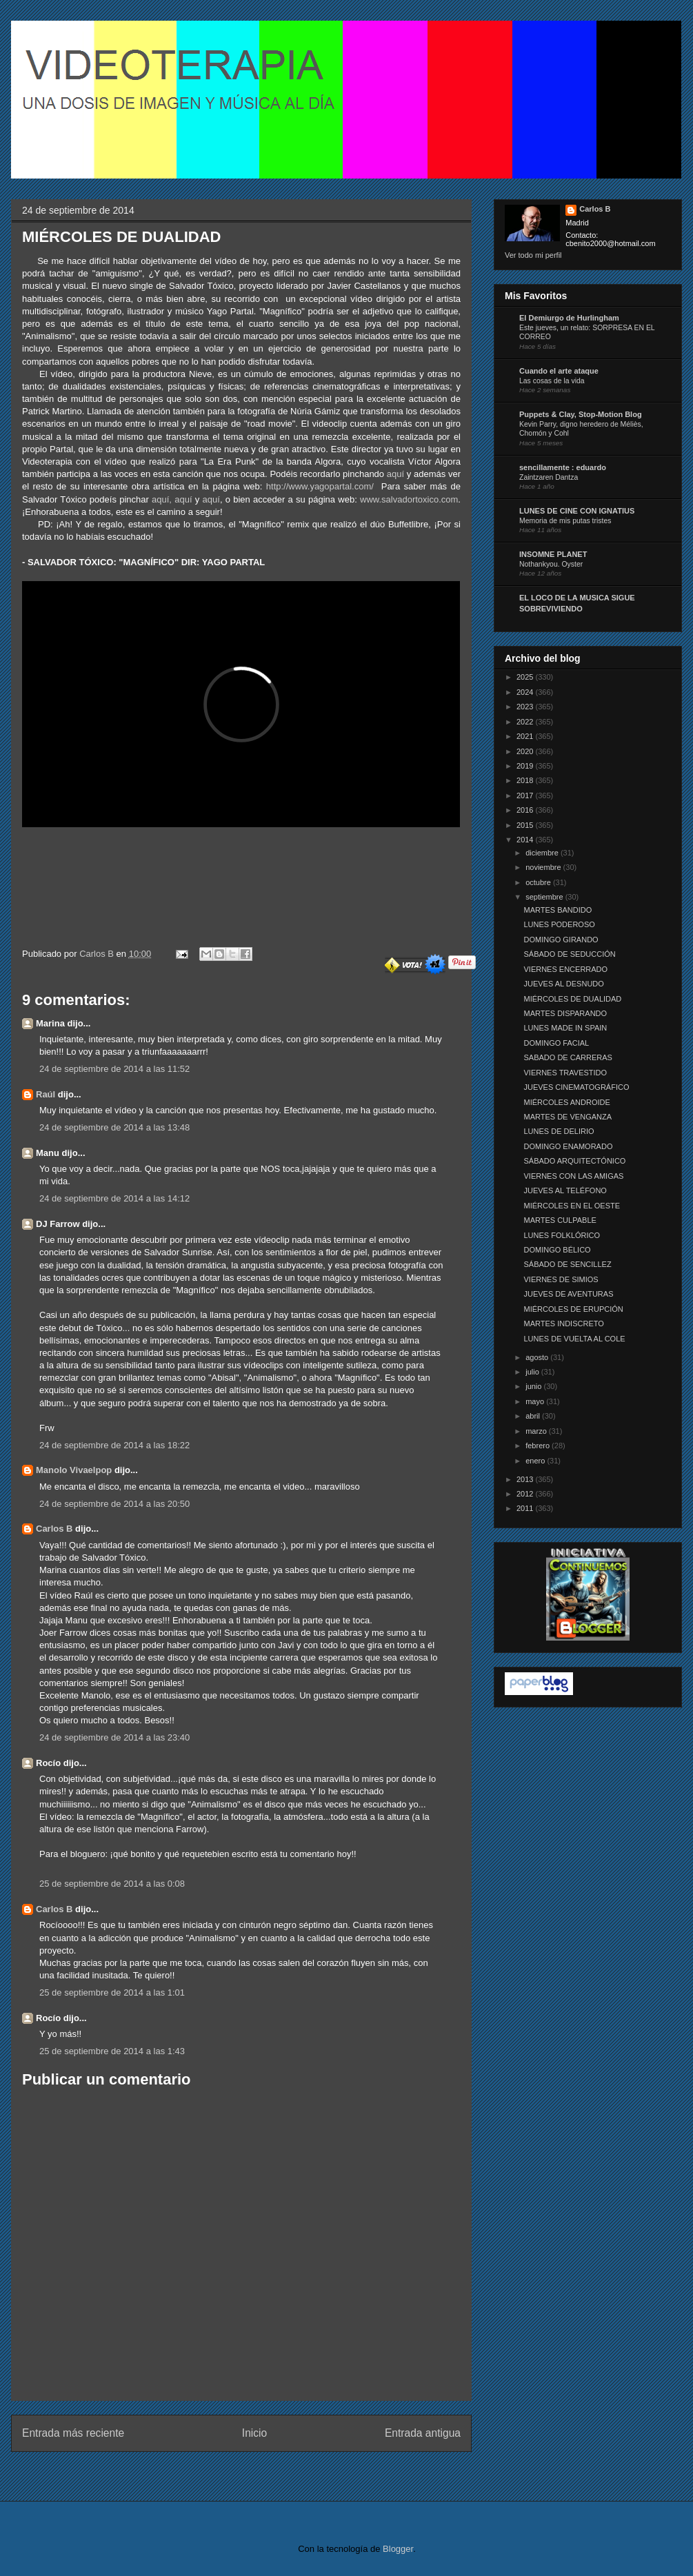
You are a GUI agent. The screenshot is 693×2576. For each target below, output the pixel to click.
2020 (526, 751)
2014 (526, 839)
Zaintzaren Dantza (548, 477)
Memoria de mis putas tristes (565, 521)
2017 (526, 795)
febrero (538, 1445)
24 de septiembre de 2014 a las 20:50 (114, 1504)
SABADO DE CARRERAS (567, 1057)
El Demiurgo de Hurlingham (569, 318)
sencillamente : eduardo (562, 467)
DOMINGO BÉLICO (556, 1250)
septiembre (545, 897)
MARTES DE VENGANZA (567, 1117)
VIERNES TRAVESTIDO (565, 1072)
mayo (535, 1401)
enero (536, 1461)
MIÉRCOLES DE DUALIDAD (572, 999)
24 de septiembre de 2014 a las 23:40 (114, 1737)
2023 (526, 706)
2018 (526, 780)
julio (533, 1372)
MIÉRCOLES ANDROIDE (566, 1102)
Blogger (398, 2549)
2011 (526, 1508)
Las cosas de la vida (552, 381)
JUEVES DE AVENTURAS (568, 1294)
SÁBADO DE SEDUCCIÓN (569, 954)
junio (534, 1386)
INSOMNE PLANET (553, 554)
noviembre (544, 867)
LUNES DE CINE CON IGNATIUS (576, 511)
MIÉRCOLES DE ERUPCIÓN (573, 1309)
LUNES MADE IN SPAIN (565, 1028)
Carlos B (97, 954)
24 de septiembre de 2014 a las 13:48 (114, 1127)
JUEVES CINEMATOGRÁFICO (576, 1087)
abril (533, 1416)
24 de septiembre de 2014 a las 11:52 (114, 1069)
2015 (526, 825)
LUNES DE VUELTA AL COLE (574, 1339)
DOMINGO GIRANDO (560, 939)
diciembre (543, 853)
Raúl (45, 1094)
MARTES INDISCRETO (563, 1323)
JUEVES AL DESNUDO (563, 984)
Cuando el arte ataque (559, 371)
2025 (526, 677)
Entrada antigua (423, 2433)
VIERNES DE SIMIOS (560, 1279)
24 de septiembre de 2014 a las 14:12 (114, 1198)
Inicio (254, 2433)
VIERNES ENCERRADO (565, 969)
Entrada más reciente (73, 2433)
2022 (526, 722)
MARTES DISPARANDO (565, 1013)
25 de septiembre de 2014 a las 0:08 (112, 1883)
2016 (526, 810)
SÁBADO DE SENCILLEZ (567, 1264)
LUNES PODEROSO (558, 924)
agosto (537, 1357)
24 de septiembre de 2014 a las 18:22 (114, 1445)
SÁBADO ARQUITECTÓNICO (574, 1161)
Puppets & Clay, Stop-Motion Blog (580, 414)
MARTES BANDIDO (557, 910)
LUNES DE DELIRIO (558, 1131)
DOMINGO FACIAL (556, 1043)
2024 (526, 692)
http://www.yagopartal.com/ (320, 486)
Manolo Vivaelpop (74, 1470)
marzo (537, 1431)
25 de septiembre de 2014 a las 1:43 (112, 2051)
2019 (526, 766)
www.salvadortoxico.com (409, 499)
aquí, (162, 499)
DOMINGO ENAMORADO (567, 1146)
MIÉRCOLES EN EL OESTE (571, 1205)
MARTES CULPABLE (559, 1220)
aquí (395, 474)
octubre (539, 882)
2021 (526, 736)
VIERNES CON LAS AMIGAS (573, 1176)
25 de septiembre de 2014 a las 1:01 (112, 1992)
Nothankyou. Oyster (551, 564)
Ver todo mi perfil (533, 255)
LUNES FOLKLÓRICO (561, 1235)
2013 (526, 1479)
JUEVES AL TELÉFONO (564, 1190)
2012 (526, 1494)
